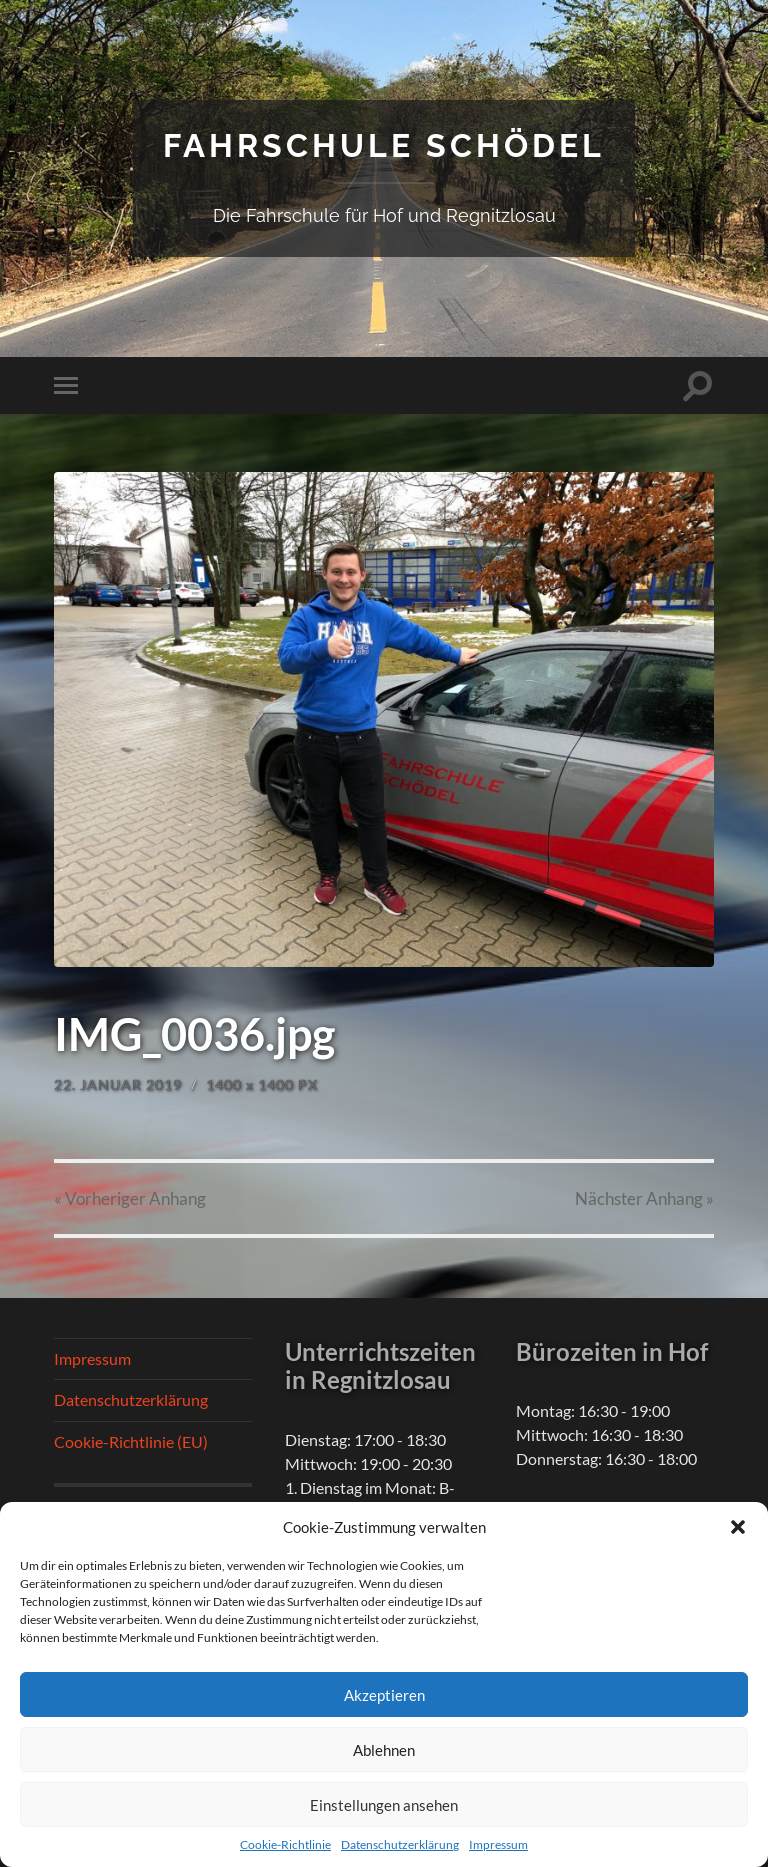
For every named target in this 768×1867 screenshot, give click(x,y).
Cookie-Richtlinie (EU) (131, 1441)
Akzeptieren (384, 1695)
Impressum (498, 1844)
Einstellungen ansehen (384, 1805)
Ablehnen (384, 1750)
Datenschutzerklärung (400, 1844)
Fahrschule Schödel (384, 145)
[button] (738, 1527)
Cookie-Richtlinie (285, 1844)
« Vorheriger (130, 1198)
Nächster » (644, 1198)
